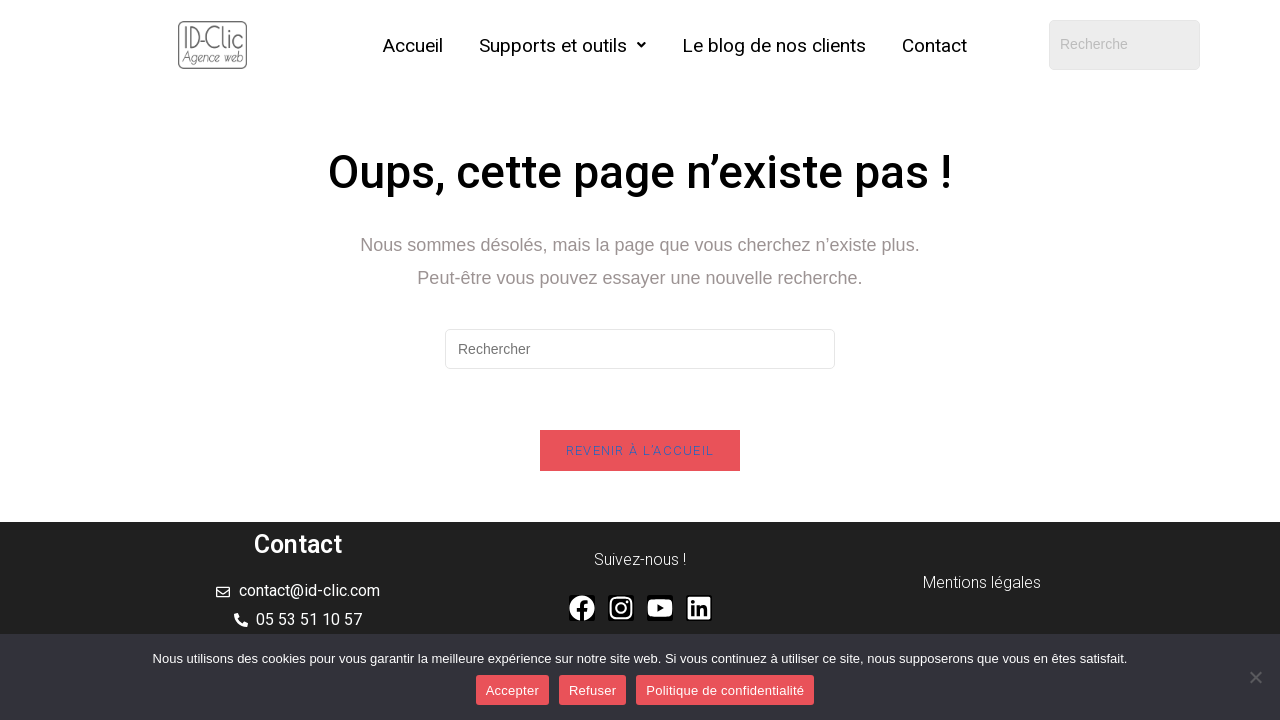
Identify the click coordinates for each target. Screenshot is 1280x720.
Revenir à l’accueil (640, 450)
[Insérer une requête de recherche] (640, 349)
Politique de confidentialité (725, 690)
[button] (562, 45)
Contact (934, 45)
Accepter (512, 690)
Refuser (592, 690)
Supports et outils (562, 45)
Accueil (413, 45)
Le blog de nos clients (774, 45)
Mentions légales (982, 582)
